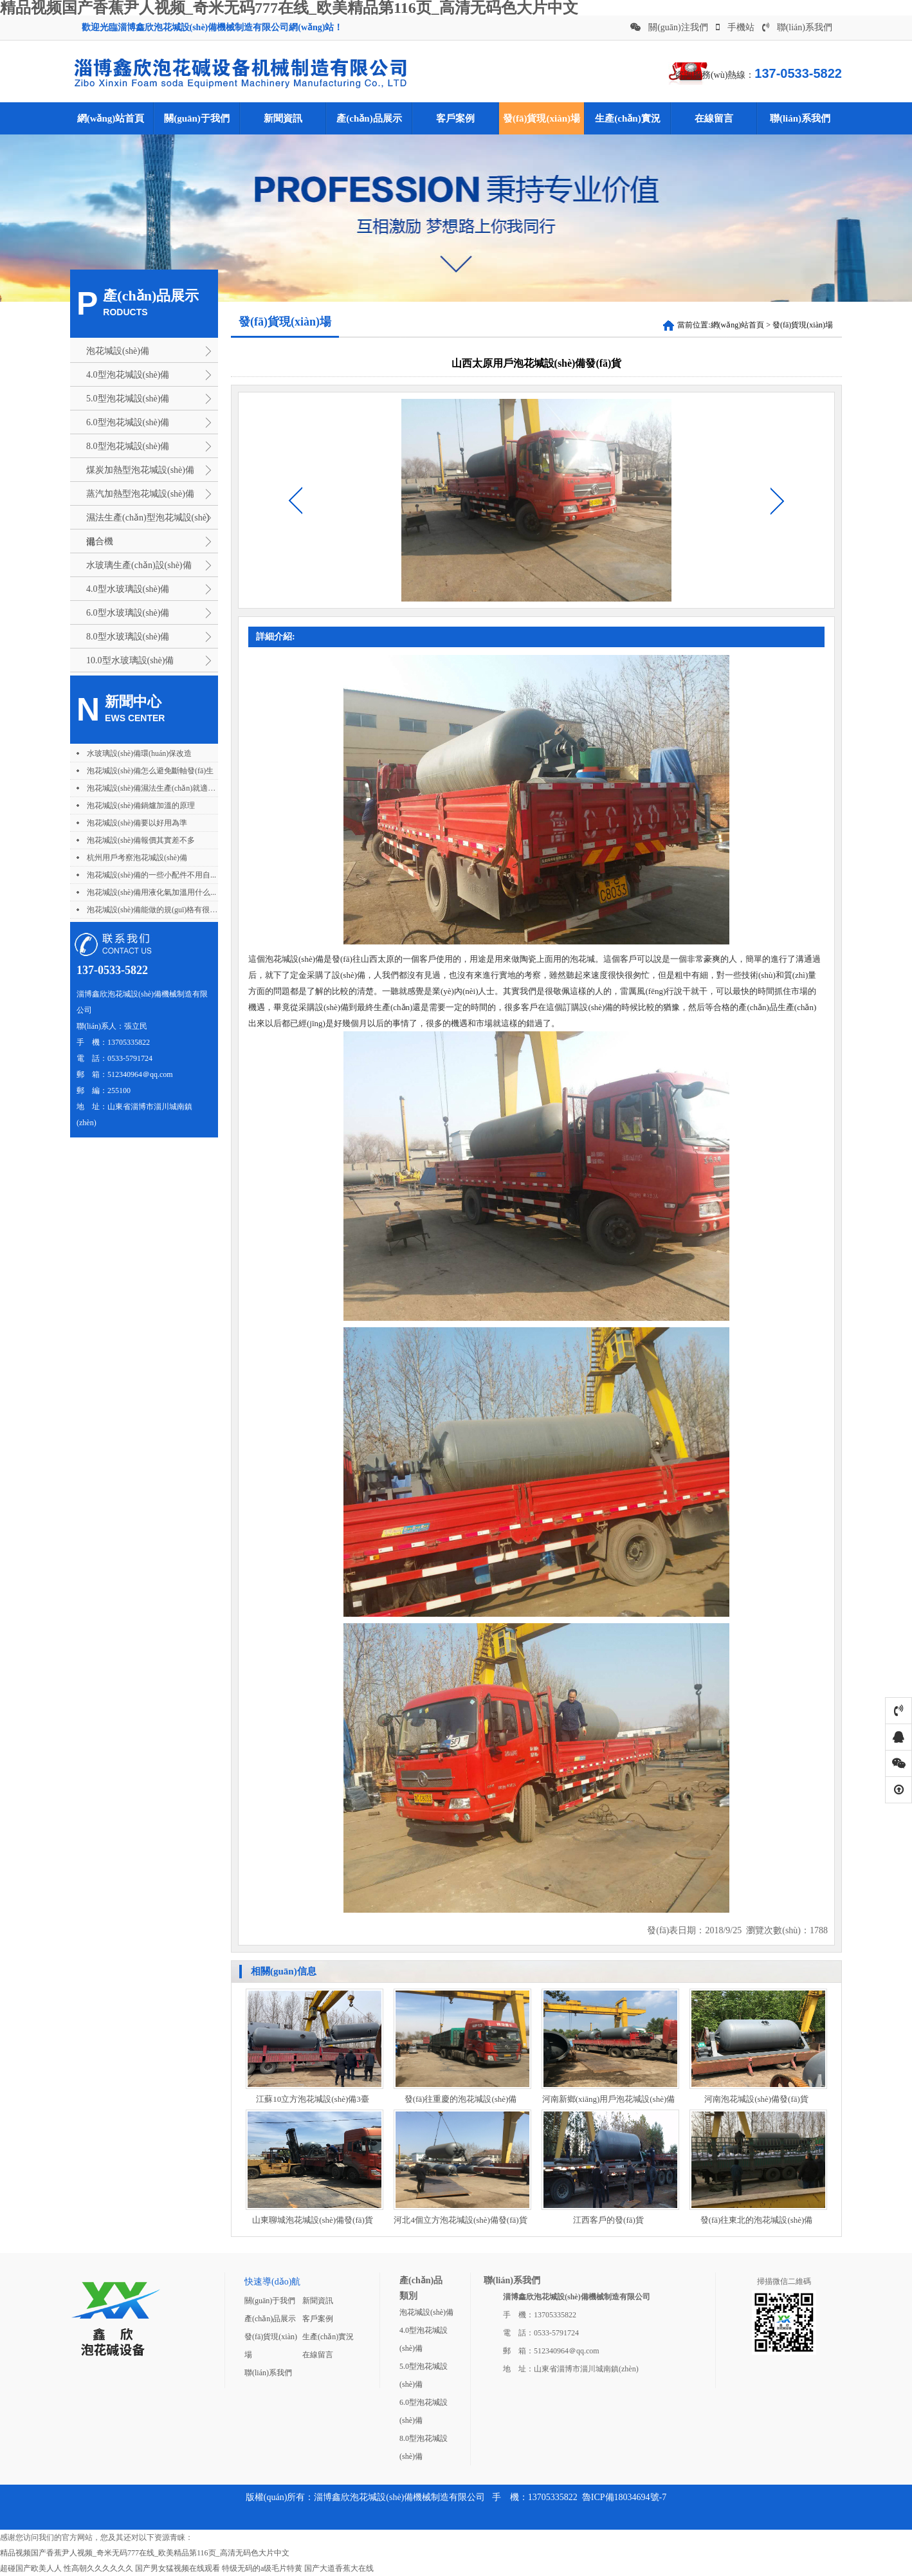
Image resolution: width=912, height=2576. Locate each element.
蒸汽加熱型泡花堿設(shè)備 (140, 494)
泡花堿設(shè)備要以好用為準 (137, 822)
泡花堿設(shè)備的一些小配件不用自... (151, 874)
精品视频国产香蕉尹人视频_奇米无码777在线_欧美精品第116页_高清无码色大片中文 (144, 2552)
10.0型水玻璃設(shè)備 (130, 660)
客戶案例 (455, 118)
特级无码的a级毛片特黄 (262, 2568)
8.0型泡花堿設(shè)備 (128, 446)
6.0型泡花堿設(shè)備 (128, 422)
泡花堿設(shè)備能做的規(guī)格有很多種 (156, 909)
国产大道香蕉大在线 (339, 2568)
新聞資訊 (283, 118)
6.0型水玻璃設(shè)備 (128, 613)
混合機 (99, 541)
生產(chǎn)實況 (627, 118)
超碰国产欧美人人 (31, 2568)
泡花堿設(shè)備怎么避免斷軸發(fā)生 (150, 770)
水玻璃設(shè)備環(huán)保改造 (139, 753)
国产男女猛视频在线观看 (177, 2568)
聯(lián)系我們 (797, 27)
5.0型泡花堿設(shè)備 (128, 398)
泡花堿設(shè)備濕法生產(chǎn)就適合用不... (162, 788)
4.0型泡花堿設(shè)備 (128, 375)
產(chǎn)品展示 (368, 118)
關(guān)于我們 (197, 118)
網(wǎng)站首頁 (111, 118)
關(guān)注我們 (669, 27)
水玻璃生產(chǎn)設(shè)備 (139, 565)
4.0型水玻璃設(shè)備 (128, 589)
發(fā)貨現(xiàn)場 (541, 118)
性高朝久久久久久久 (98, 2568)
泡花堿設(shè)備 (117, 351)
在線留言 (714, 118)
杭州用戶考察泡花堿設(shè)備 (137, 857)
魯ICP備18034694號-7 (624, 2497)
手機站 (735, 27)
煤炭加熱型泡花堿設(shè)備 (140, 470)
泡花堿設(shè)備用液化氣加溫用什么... (151, 892)
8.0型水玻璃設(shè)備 (128, 636)
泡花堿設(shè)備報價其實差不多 (141, 840)
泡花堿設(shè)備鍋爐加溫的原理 (141, 805)
